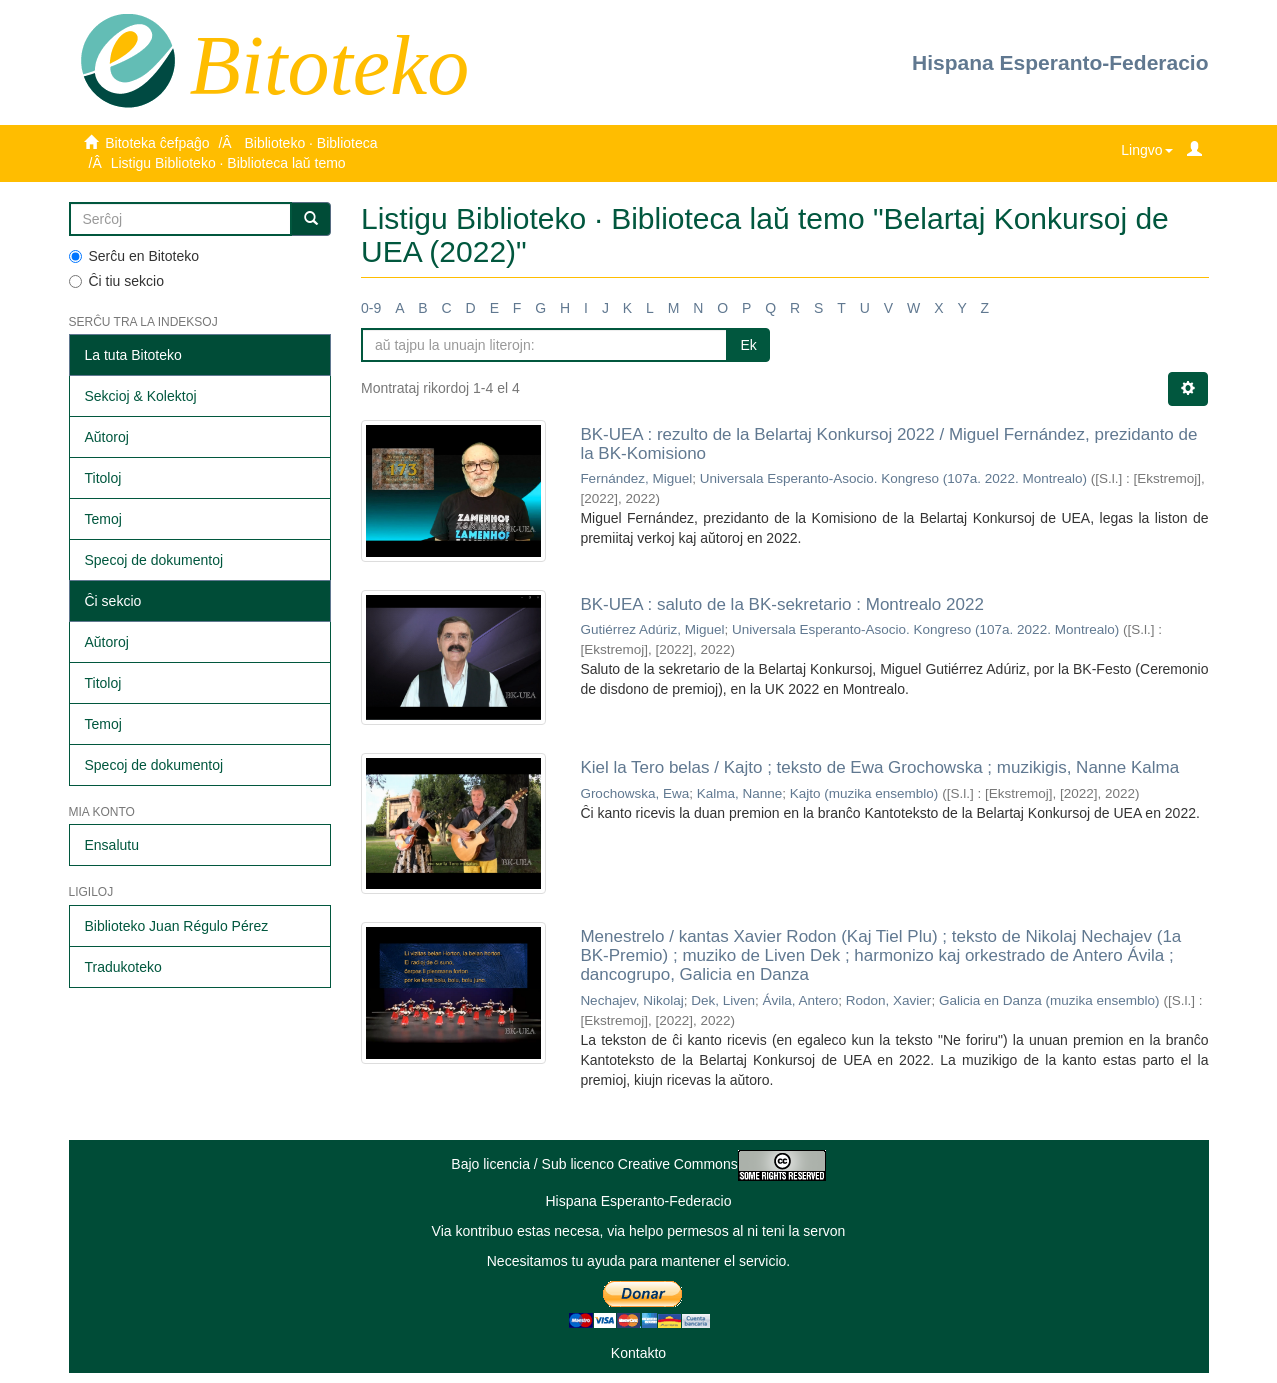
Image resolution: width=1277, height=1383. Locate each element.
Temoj (103, 519)
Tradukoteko (123, 967)
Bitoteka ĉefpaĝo (157, 143)
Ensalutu (112, 845)
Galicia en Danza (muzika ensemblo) (1049, 1000)
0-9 (371, 308)
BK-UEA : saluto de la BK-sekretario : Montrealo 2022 (781, 604)
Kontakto (638, 1353)
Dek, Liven (723, 1000)
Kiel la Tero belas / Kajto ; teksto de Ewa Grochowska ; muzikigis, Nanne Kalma (879, 767)
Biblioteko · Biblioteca (310, 143)
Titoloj (103, 478)
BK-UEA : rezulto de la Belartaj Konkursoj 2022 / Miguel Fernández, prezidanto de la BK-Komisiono (888, 444)
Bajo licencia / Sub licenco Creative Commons (638, 1164)
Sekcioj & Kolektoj (141, 396)
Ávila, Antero (801, 1000)
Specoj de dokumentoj (154, 560)
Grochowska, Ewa (634, 793)
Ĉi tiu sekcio (116, 281)
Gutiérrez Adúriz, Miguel (652, 629)
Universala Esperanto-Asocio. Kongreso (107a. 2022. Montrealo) (893, 478)
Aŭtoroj (107, 437)
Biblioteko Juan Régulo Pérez (177, 926)
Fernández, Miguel (636, 478)
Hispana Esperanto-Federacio (1060, 62)
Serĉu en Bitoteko (134, 256)
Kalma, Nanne (740, 793)
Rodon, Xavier (889, 1000)
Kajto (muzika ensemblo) (864, 793)
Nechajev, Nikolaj (631, 1000)
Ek (748, 345)
